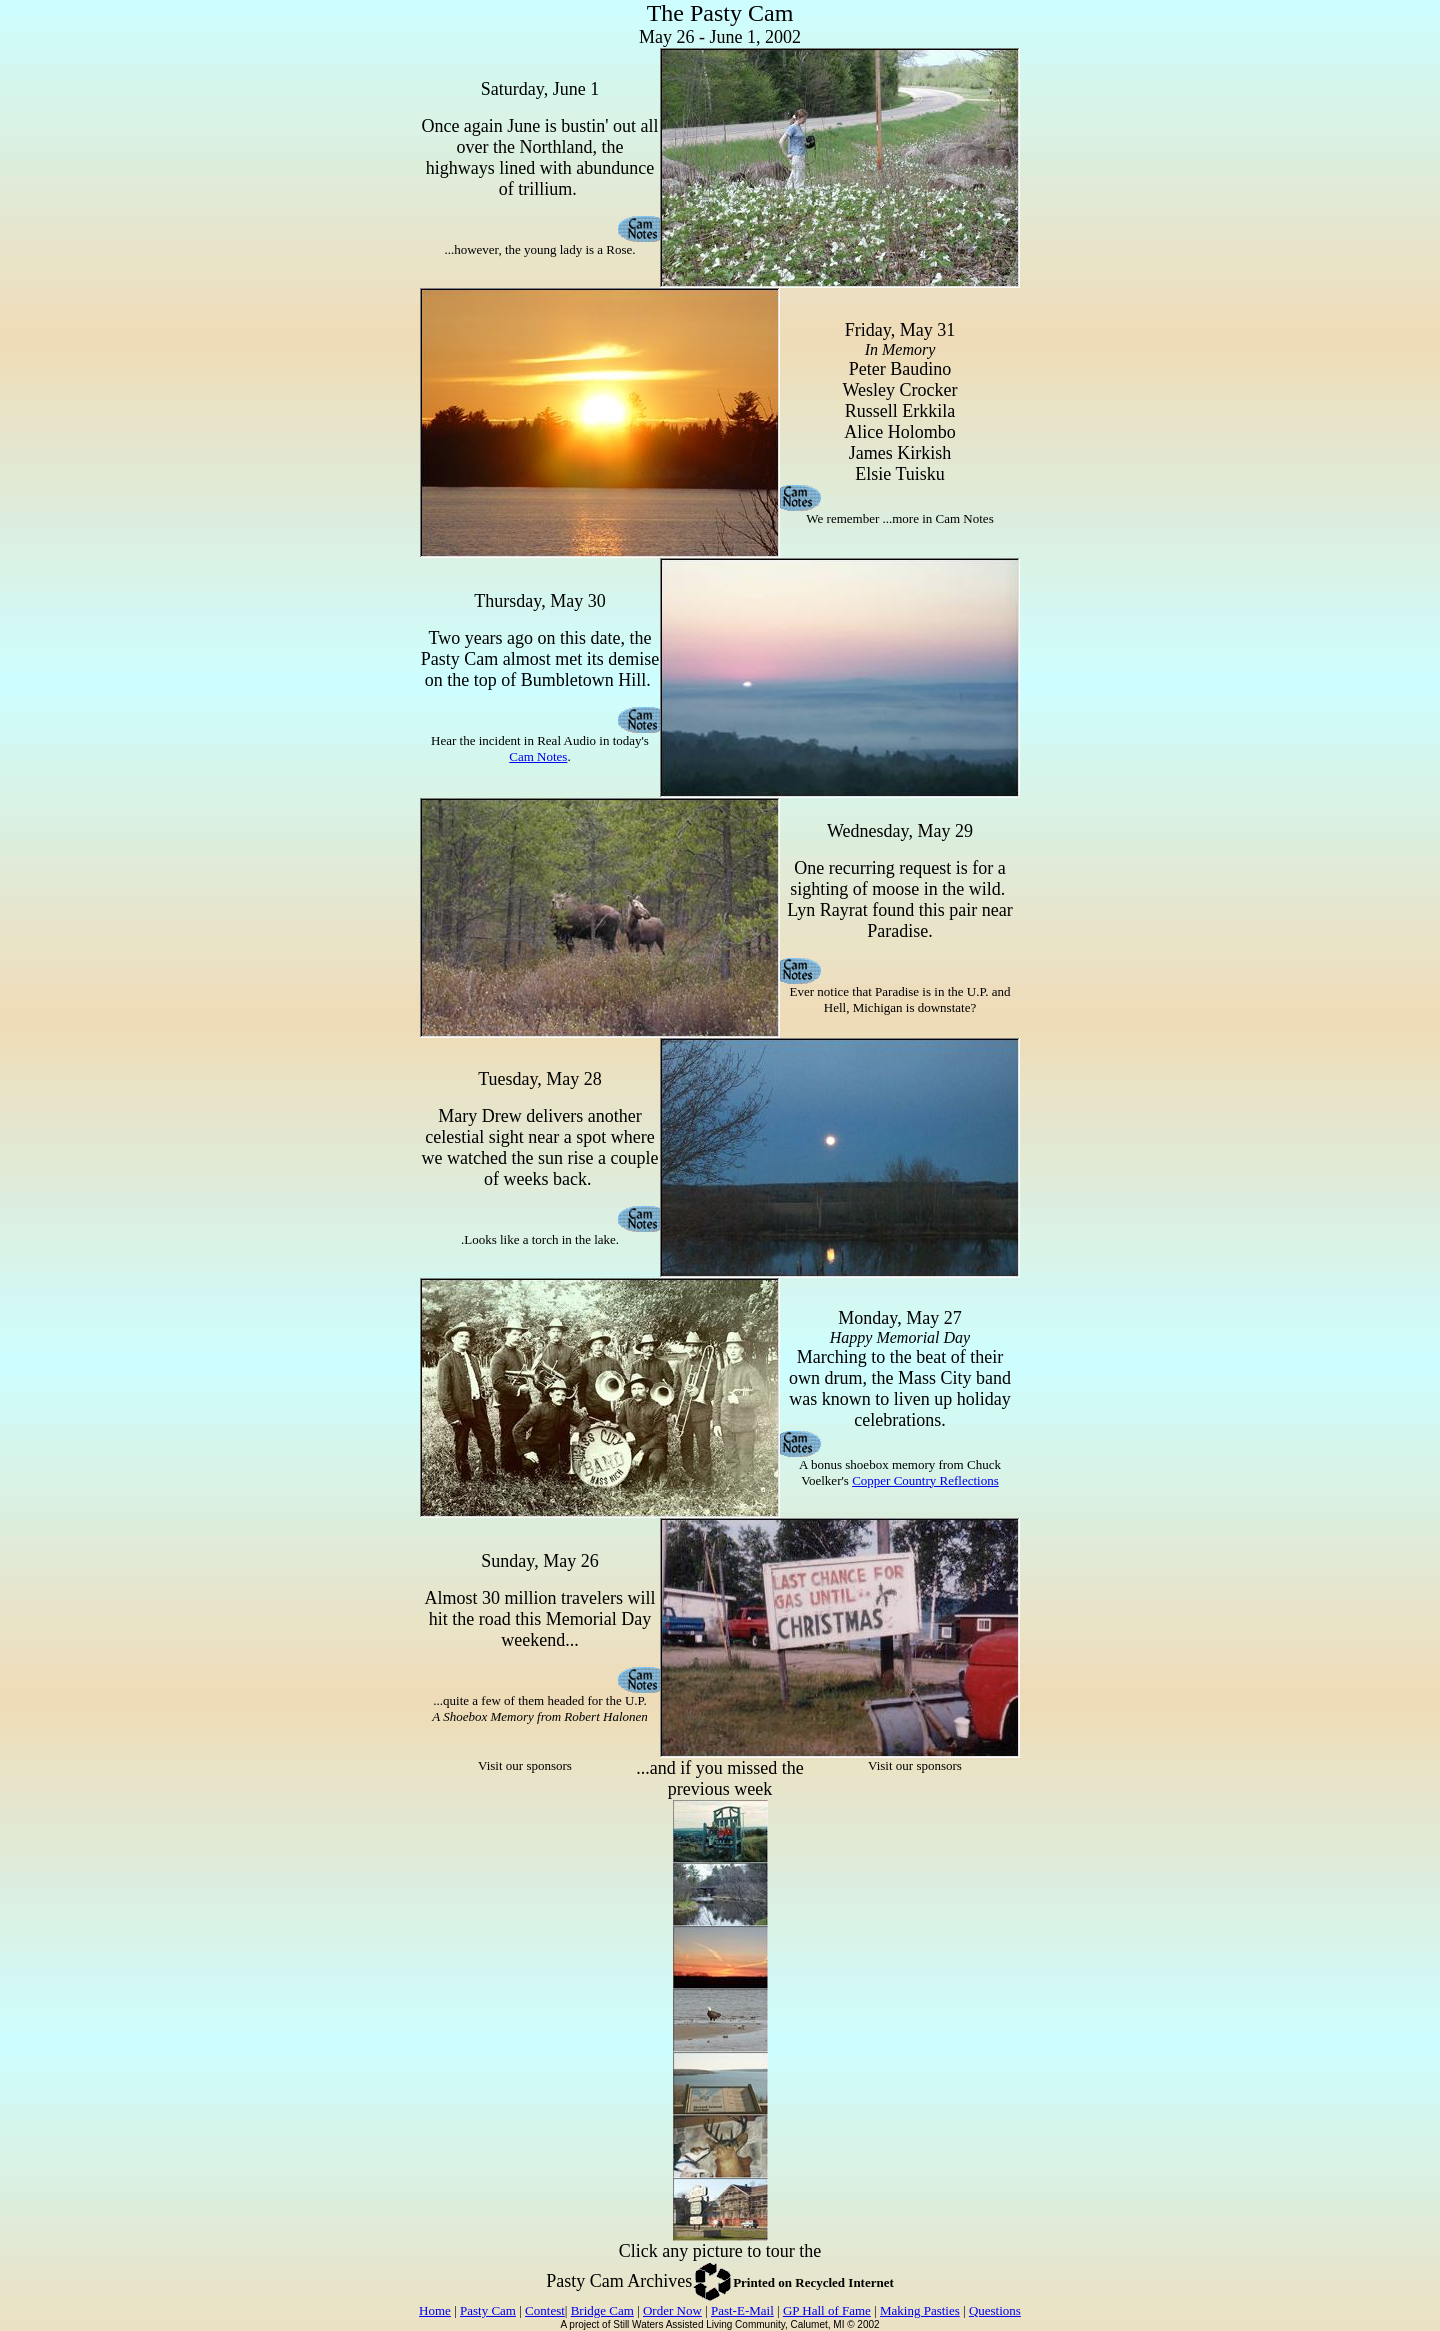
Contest (545, 2310)
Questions (995, 2310)
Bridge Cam (602, 2310)
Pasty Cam (488, 2310)
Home (435, 2310)
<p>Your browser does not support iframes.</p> (525, 1895)
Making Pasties (920, 2310)
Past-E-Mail (742, 2310)
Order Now (672, 2310)
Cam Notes (538, 756)
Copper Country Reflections (925, 1480)
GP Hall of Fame (827, 2310)
